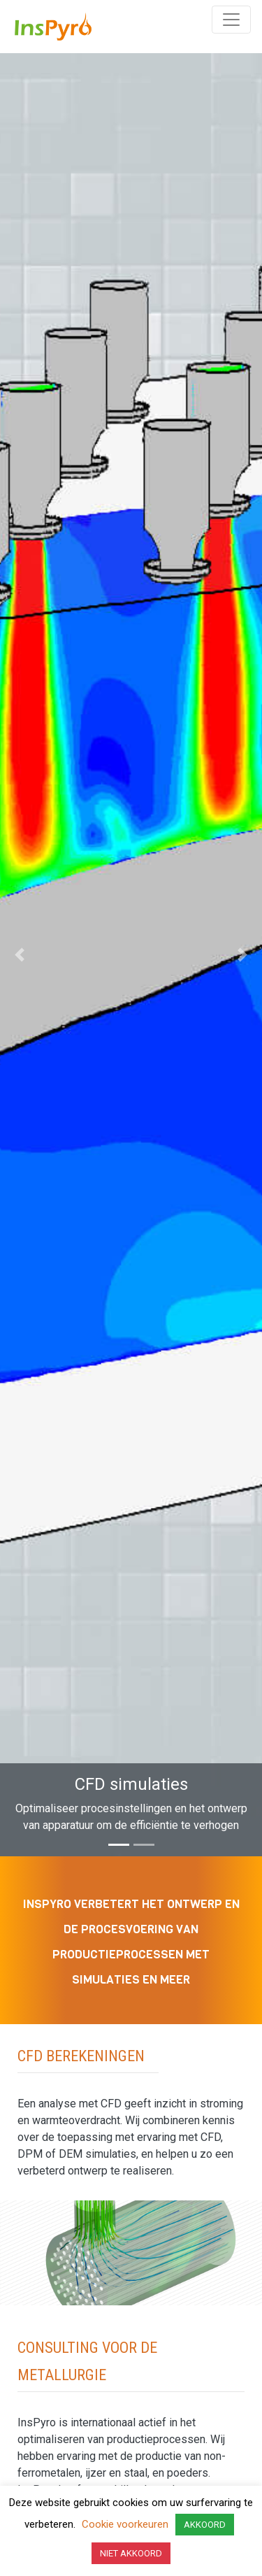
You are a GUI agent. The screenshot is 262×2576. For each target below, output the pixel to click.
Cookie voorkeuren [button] (125, 2524)
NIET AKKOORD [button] (131, 2553)
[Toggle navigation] (231, 20)
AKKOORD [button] (205, 2524)
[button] (19, 954)
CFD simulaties (131, 1784)
